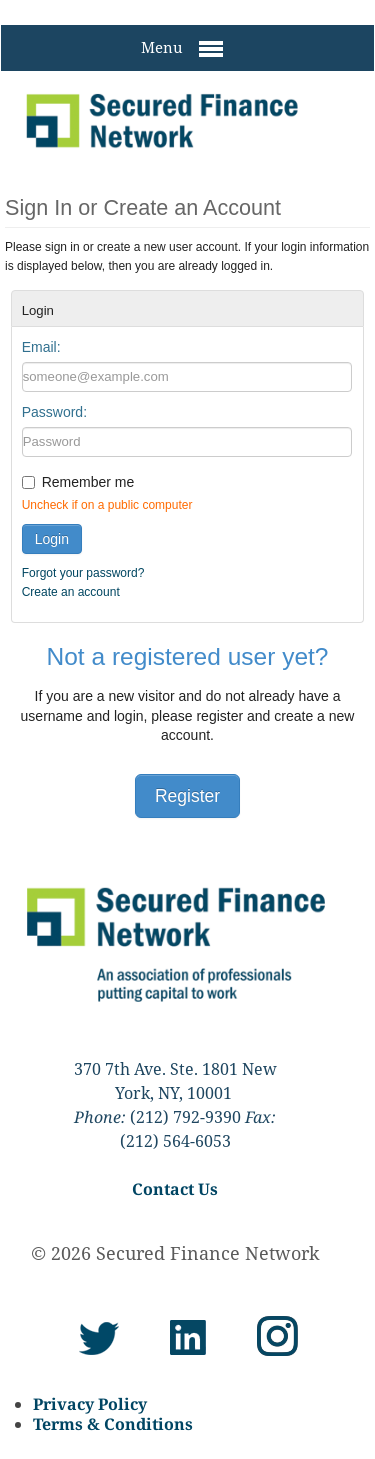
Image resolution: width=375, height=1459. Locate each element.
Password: (54, 412)
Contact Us (175, 1189)
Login (52, 539)
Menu (182, 49)
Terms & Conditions (113, 1424)
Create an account (71, 592)
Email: (41, 347)
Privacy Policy (90, 1404)
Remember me (88, 482)
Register (187, 796)
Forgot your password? (83, 573)
